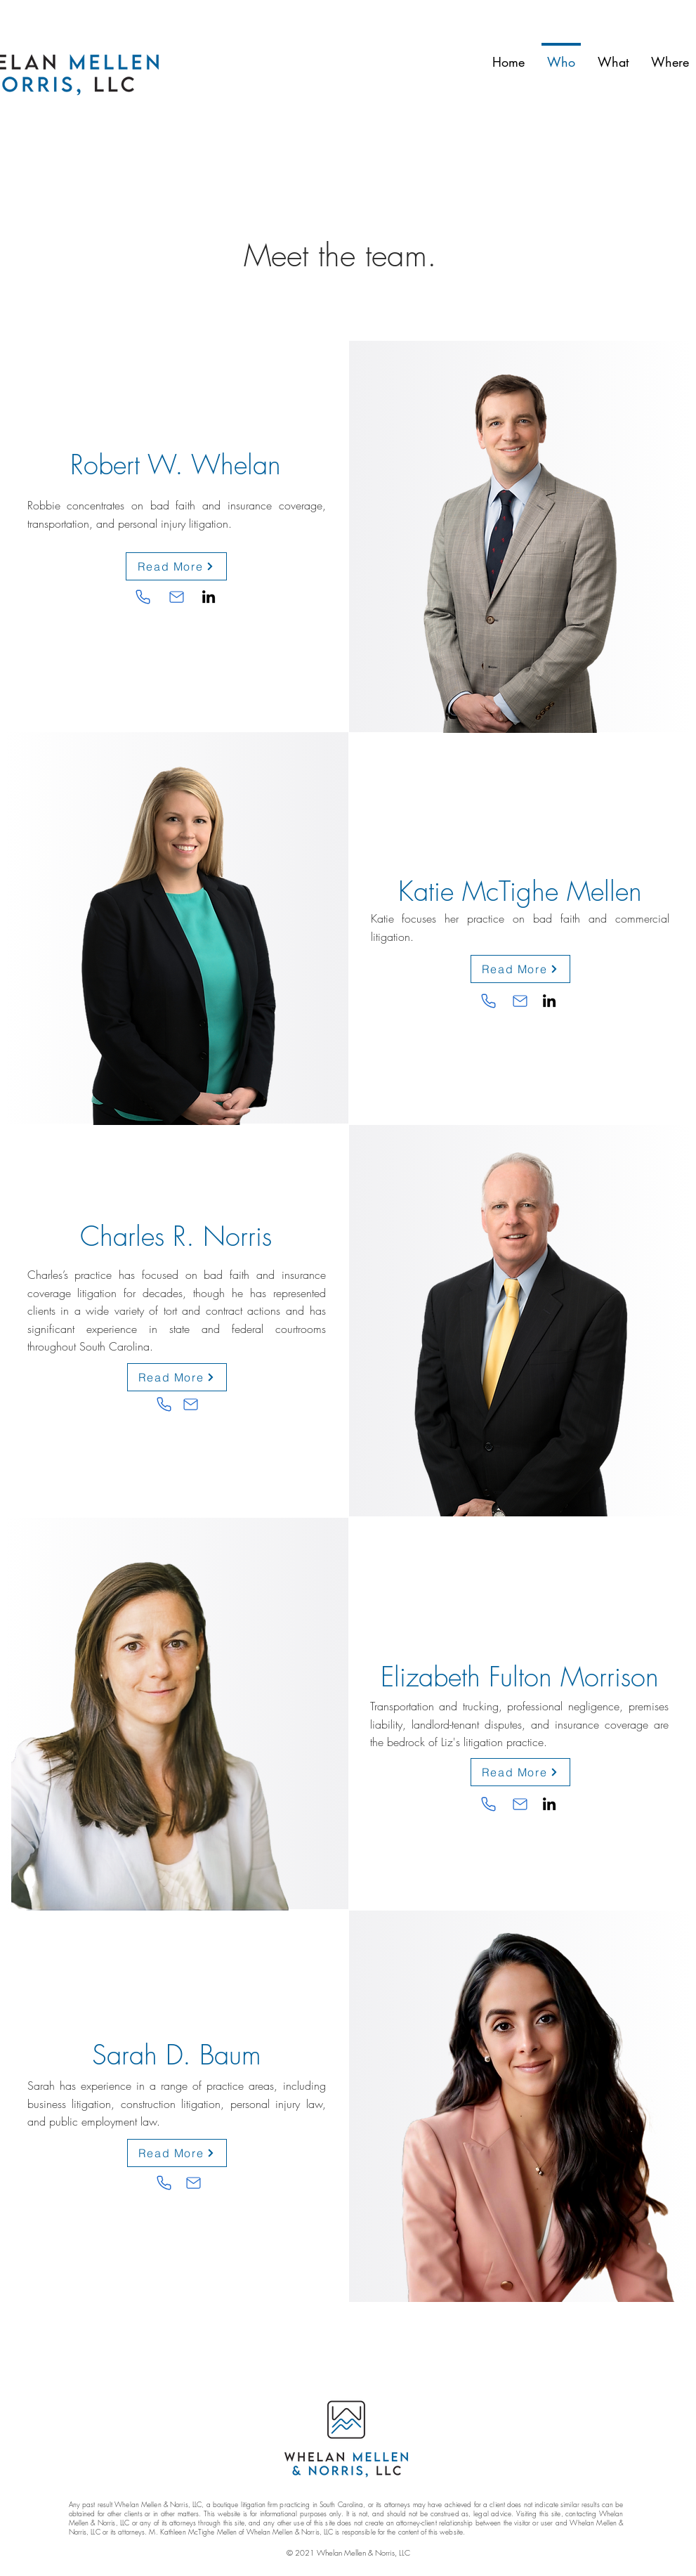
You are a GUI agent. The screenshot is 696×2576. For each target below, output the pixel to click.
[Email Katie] (520, 1001)
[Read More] (176, 566)
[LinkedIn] (208, 596)
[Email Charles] (191, 1404)
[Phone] (143, 596)
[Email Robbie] (176, 597)
